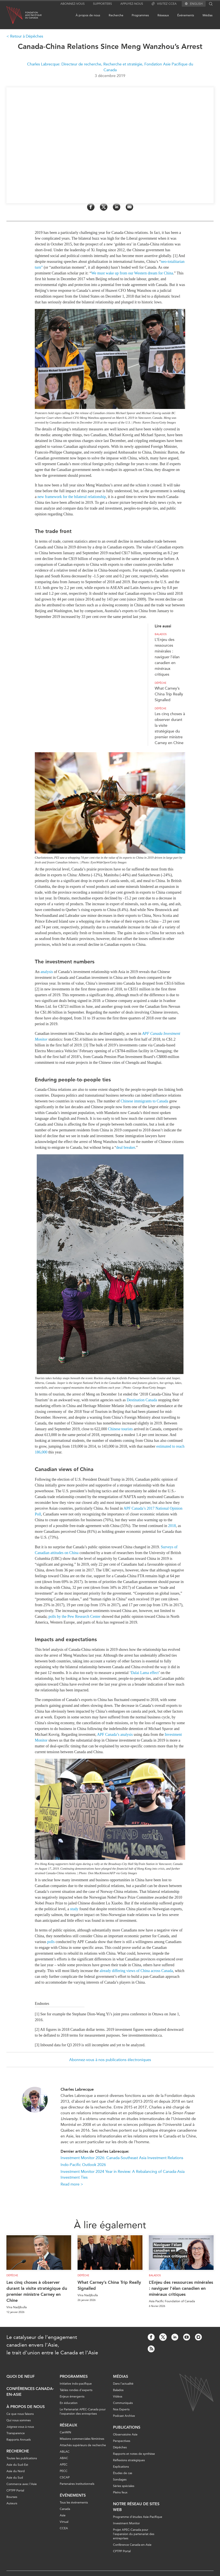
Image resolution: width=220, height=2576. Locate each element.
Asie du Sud (14, 2477)
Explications (121, 2467)
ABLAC (65, 2451)
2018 (172, 1526)
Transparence (15, 2433)
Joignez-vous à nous (20, 2427)
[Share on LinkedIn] (116, 207)
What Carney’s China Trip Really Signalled (169, 694)
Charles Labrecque (77, 2089)
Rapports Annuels (18, 2439)
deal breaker (125, 1148)
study (74, 1909)
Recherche (116, 15)
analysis (47, 972)
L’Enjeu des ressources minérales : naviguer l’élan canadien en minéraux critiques (167, 657)
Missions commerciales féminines (82, 2439)
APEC (63, 2464)
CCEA (64, 2528)
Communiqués (123, 2403)
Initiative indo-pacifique (76, 2383)
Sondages (120, 2479)
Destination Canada (142, 1400)
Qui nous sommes (18, 2420)
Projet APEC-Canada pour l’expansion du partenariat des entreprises (133, 2534)
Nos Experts (121, 2409)
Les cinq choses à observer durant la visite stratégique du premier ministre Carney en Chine (36, 2291)
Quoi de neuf (20, 2376)
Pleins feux (120, 2492)
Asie (63, 2515)
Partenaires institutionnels (77, 2484)
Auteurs (11, 2503)
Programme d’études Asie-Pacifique (137, 2517)
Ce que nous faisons (20, 2414)
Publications (126, 2427)
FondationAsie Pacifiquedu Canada (33, 15)
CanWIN (65, 2432)
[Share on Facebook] (91, 207)
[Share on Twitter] (103, 207)
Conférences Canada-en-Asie (30, 2391)
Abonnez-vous (72, 4)
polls (51, 1942)
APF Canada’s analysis (115, 1734)
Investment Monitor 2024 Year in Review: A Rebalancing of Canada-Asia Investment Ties (123, 2174)
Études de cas (122, 2473)
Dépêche (160, 682)
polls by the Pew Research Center (74, 1616)
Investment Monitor (126, 2523)
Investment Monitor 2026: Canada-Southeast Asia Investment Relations (122, 2157)
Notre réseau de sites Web (136, 2507)
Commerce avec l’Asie (21, 2484)
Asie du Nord (15, 2471)
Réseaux (163, 15)
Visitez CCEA (164, 4)
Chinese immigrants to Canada (144, 1101)
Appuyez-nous (131, 4)
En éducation (69, 2403)
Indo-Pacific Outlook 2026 (83, 2164)
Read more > (72, 2184)
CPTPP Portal (15, 2490)
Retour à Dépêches (26, 36)
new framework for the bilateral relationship (72, 497)
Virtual (64, 2522)
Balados (161, 634)
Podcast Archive (124, 2416)
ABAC (64, 2458)
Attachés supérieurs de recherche (83, 2445)
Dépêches (120, 2447)
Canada (65, 2509)
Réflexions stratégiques (129, 2460)
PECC (63, 2471)
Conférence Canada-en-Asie (132, 2545)
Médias (207, 15)
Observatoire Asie (125, 2434)
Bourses (11, 2497)
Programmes (140, 15)
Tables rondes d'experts (76, 2390)
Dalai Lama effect (145, 1673)
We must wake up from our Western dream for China (132, 273)
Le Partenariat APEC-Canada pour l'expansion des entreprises (83, 2412)
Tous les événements (74, 2502)
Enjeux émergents (72, 2396)
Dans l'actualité (123, 2383)
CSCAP (65, 2477)
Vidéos (117, 2396)
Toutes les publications (21, 2458)
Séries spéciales (123, 2486)
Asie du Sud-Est (17, 2465)
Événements (185, 15)
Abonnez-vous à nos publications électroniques (110, 2059)
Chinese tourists (120, 1429)
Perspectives (121, 2441)
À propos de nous (88, 15)
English (196, 3)
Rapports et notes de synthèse (134, 2454)
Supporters (102, 4)
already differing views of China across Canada (136, 1971)
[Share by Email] (129, 207)
